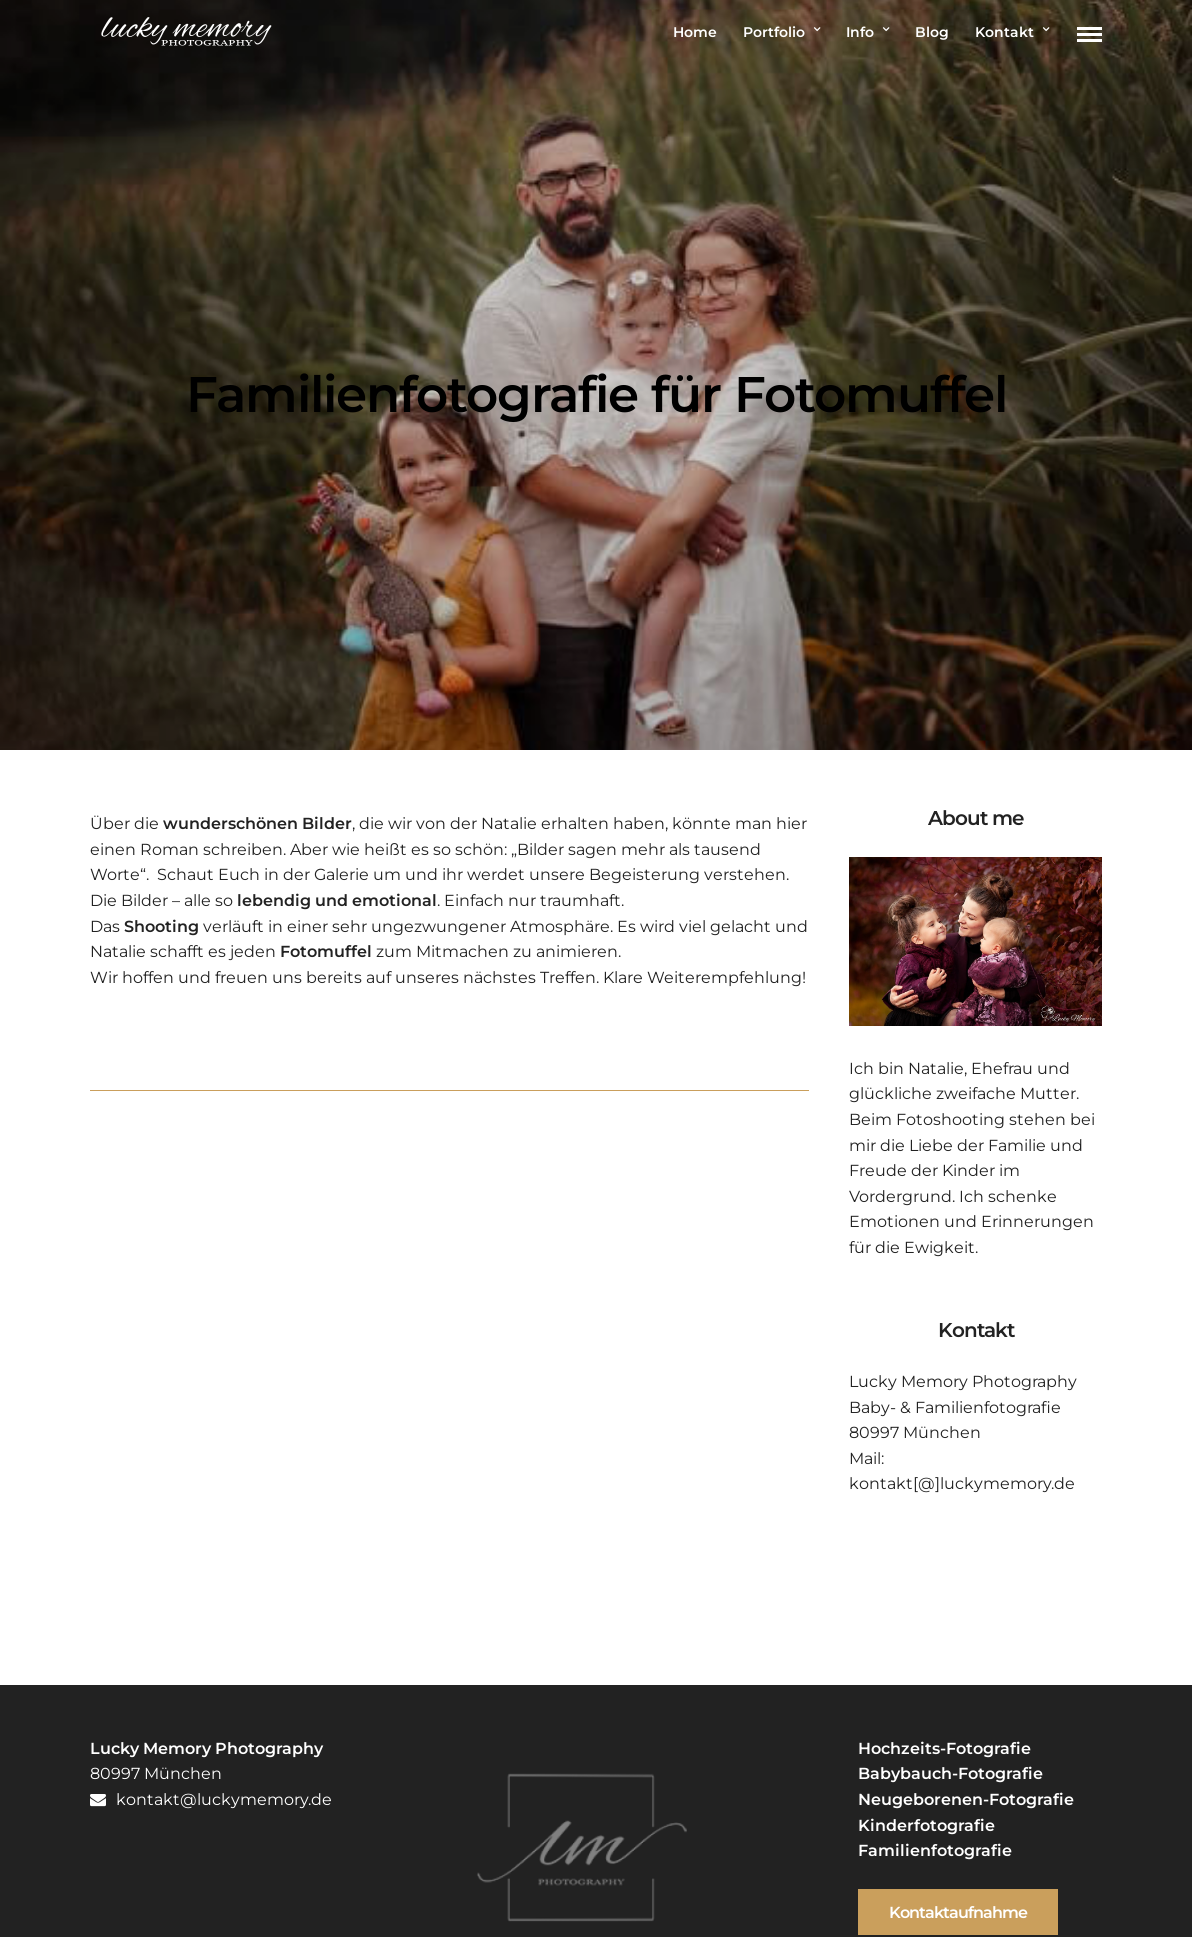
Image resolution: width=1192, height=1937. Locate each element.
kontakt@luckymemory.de (211, 1799)
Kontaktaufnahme (958, 1912)
